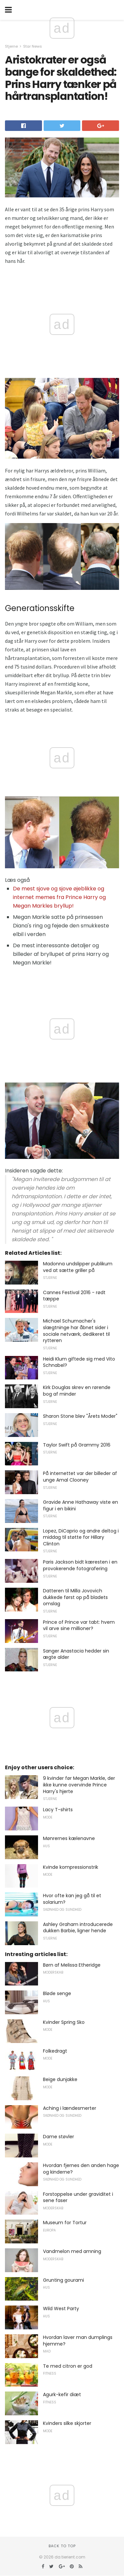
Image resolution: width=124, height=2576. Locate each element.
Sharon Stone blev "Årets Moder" (80, 1416)
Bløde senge (57, 1993)
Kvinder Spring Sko (64, 2022)
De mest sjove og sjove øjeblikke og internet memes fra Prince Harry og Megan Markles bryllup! (59, 897)
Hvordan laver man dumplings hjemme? (77, 2340)
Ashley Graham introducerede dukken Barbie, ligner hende (78, 1927)
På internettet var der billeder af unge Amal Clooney (80, 1476)
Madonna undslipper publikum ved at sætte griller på (77, 1267)
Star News (32, 46)
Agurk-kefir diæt (62, 2394)
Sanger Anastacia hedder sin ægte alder (76, 1654)
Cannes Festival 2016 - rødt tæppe (74, 1295)
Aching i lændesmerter (69, 2108)
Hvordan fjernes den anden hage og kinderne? (81, 2168)
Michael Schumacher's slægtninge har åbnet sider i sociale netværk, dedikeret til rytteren (76, 1331)
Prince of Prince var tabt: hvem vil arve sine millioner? (79, 1625)
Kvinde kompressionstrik (70, 1867)
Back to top (62, 2546)
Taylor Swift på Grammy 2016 (76, 1445)
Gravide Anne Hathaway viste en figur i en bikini (80, 1505)
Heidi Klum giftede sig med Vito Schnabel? (79, 1362)
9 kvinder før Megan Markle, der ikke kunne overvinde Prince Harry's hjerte (79, 1784)
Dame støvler (58, 2136)
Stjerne (11, 46)
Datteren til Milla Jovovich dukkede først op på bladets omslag (75, 1597)
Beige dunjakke (60, 2079)
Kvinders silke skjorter (67, 2423)
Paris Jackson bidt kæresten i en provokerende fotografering (80, 1565)
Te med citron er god (67, 2366)
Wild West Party (61, 2308)
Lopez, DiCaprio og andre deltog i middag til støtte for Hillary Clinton (81, 1537)
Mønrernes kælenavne (69, 1838)
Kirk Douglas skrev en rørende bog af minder (76, 1390)
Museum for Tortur (65, 2222)
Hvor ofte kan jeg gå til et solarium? (72, 1898)
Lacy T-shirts (58, 1809)
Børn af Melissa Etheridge (72, 1965)
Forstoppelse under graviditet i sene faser (78, 2197)
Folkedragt (55, 2051)
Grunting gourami (63, 2280)
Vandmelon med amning (72, 2251)
